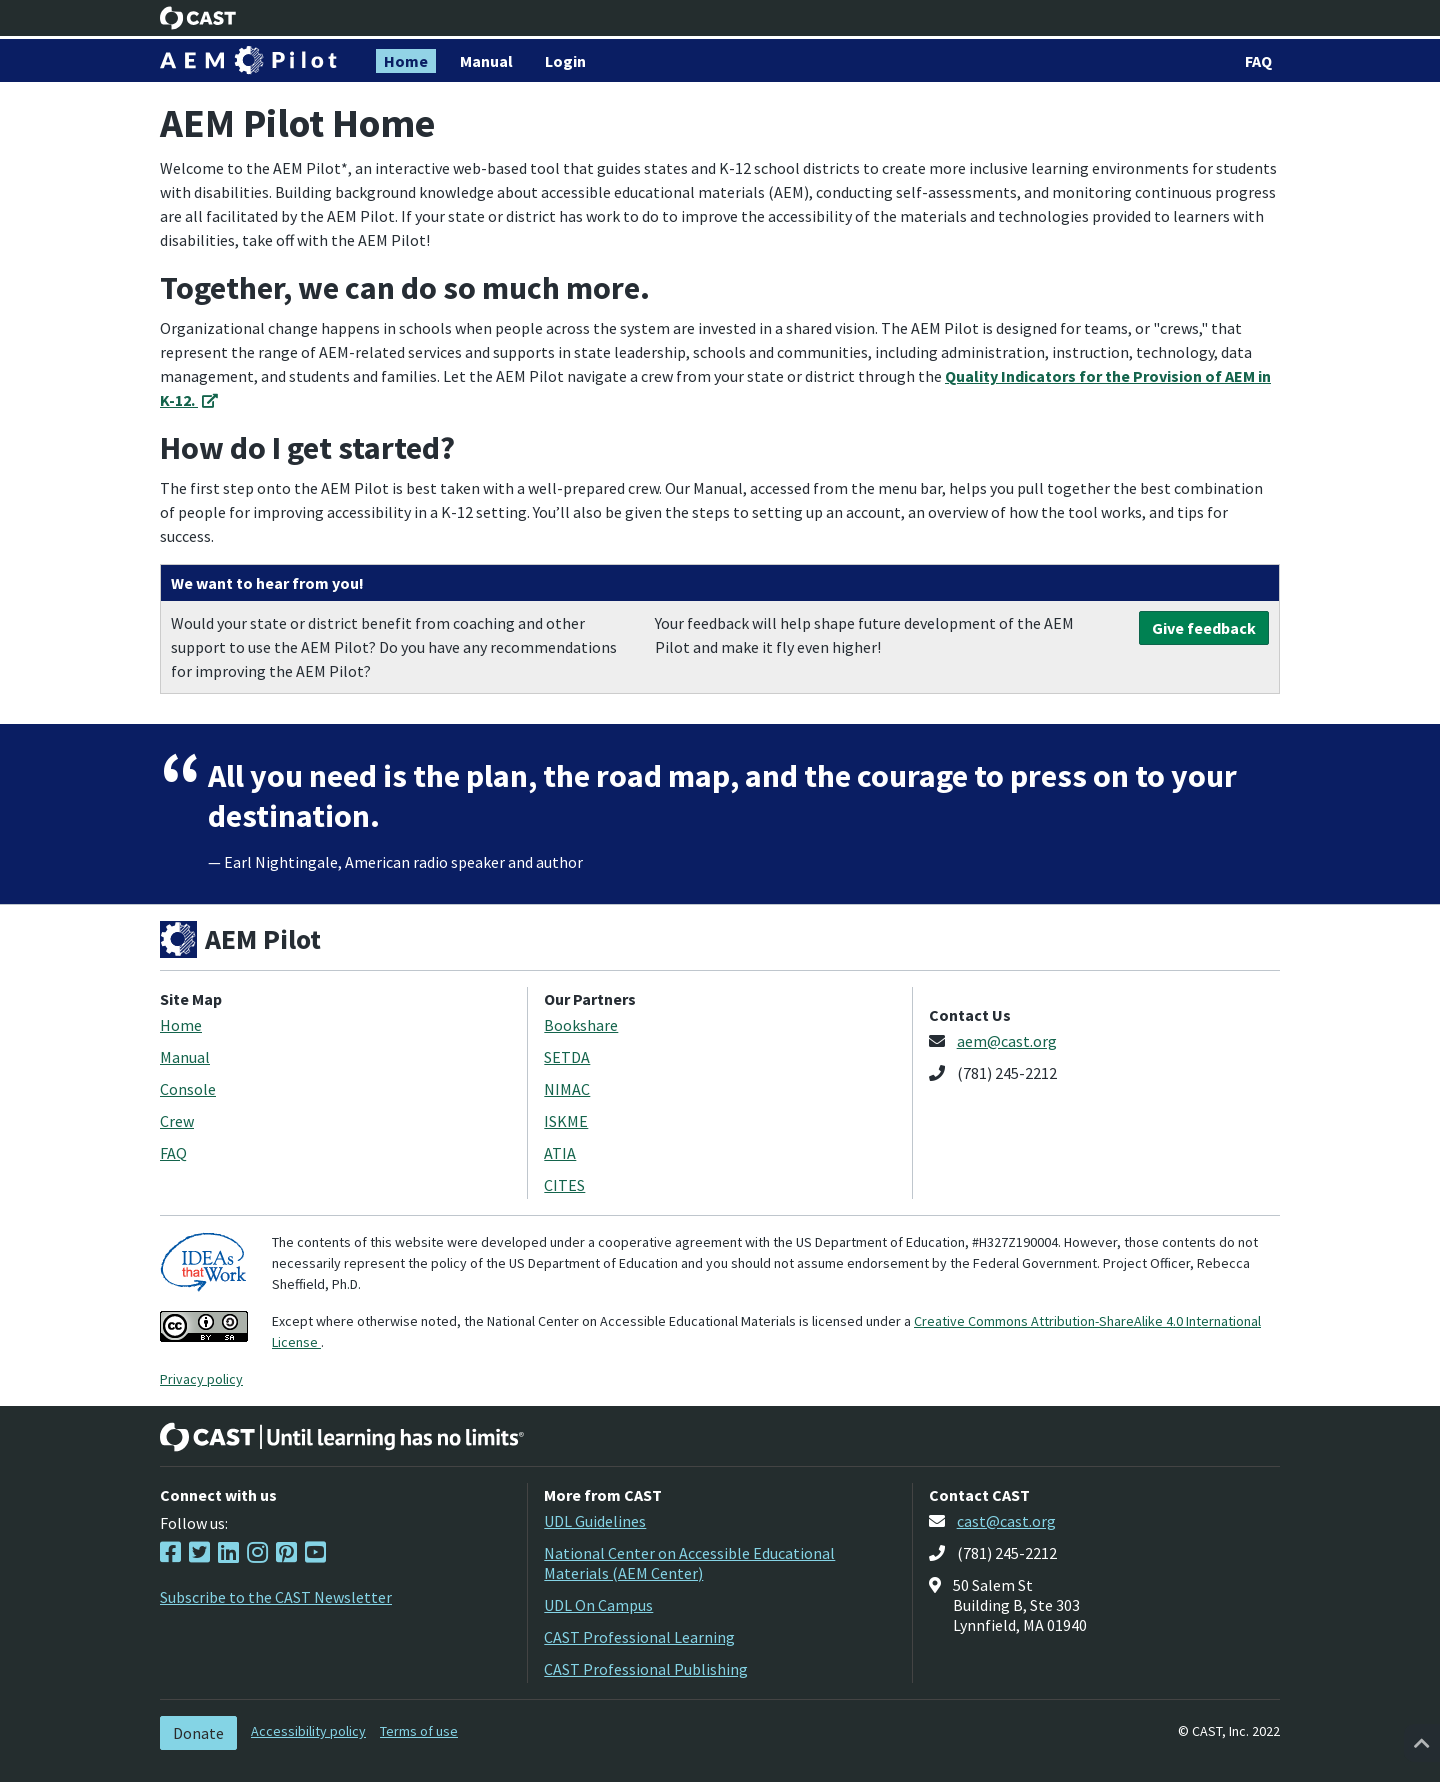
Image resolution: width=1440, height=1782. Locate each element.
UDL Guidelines (595, 1521)
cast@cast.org (1006, 1521)
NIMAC (567, 1089)
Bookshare (581, 1025)
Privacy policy (201, 1379)
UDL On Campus (598, 1605)
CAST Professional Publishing (646, 1669)
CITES (564, 1185)
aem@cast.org (1007, 1041)
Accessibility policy (308, 1731)
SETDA (567, 1057)
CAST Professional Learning (639, 1637)
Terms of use (419, 1731)
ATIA (560, 1153)
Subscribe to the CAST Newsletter (276, 1597)
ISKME (566, 1121)
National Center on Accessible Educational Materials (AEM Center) (689, 1563)
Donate (198, 1733)
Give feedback (1204, 628)
